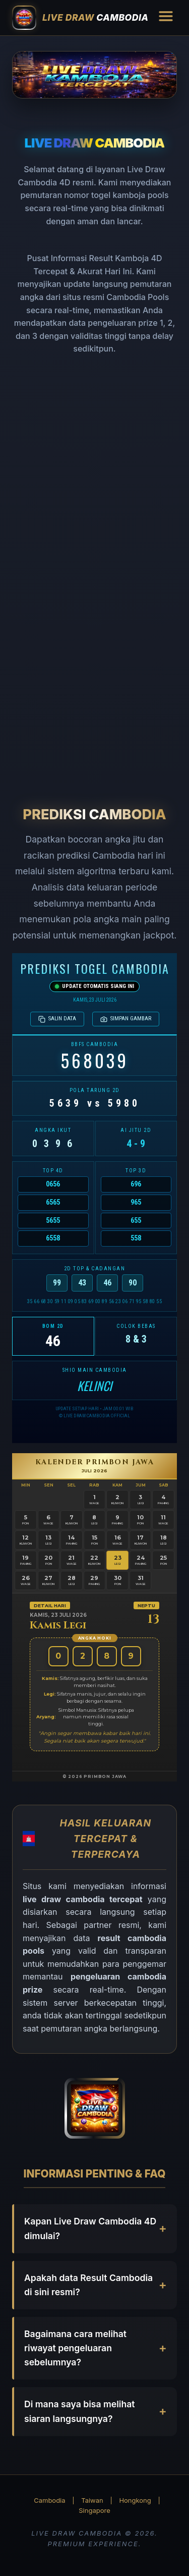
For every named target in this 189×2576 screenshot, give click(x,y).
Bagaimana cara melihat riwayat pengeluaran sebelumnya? (75, 2348)
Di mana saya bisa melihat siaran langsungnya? (79, 2411)
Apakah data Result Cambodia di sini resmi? (88, 2284)
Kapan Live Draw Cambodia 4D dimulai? (90, 2228)
